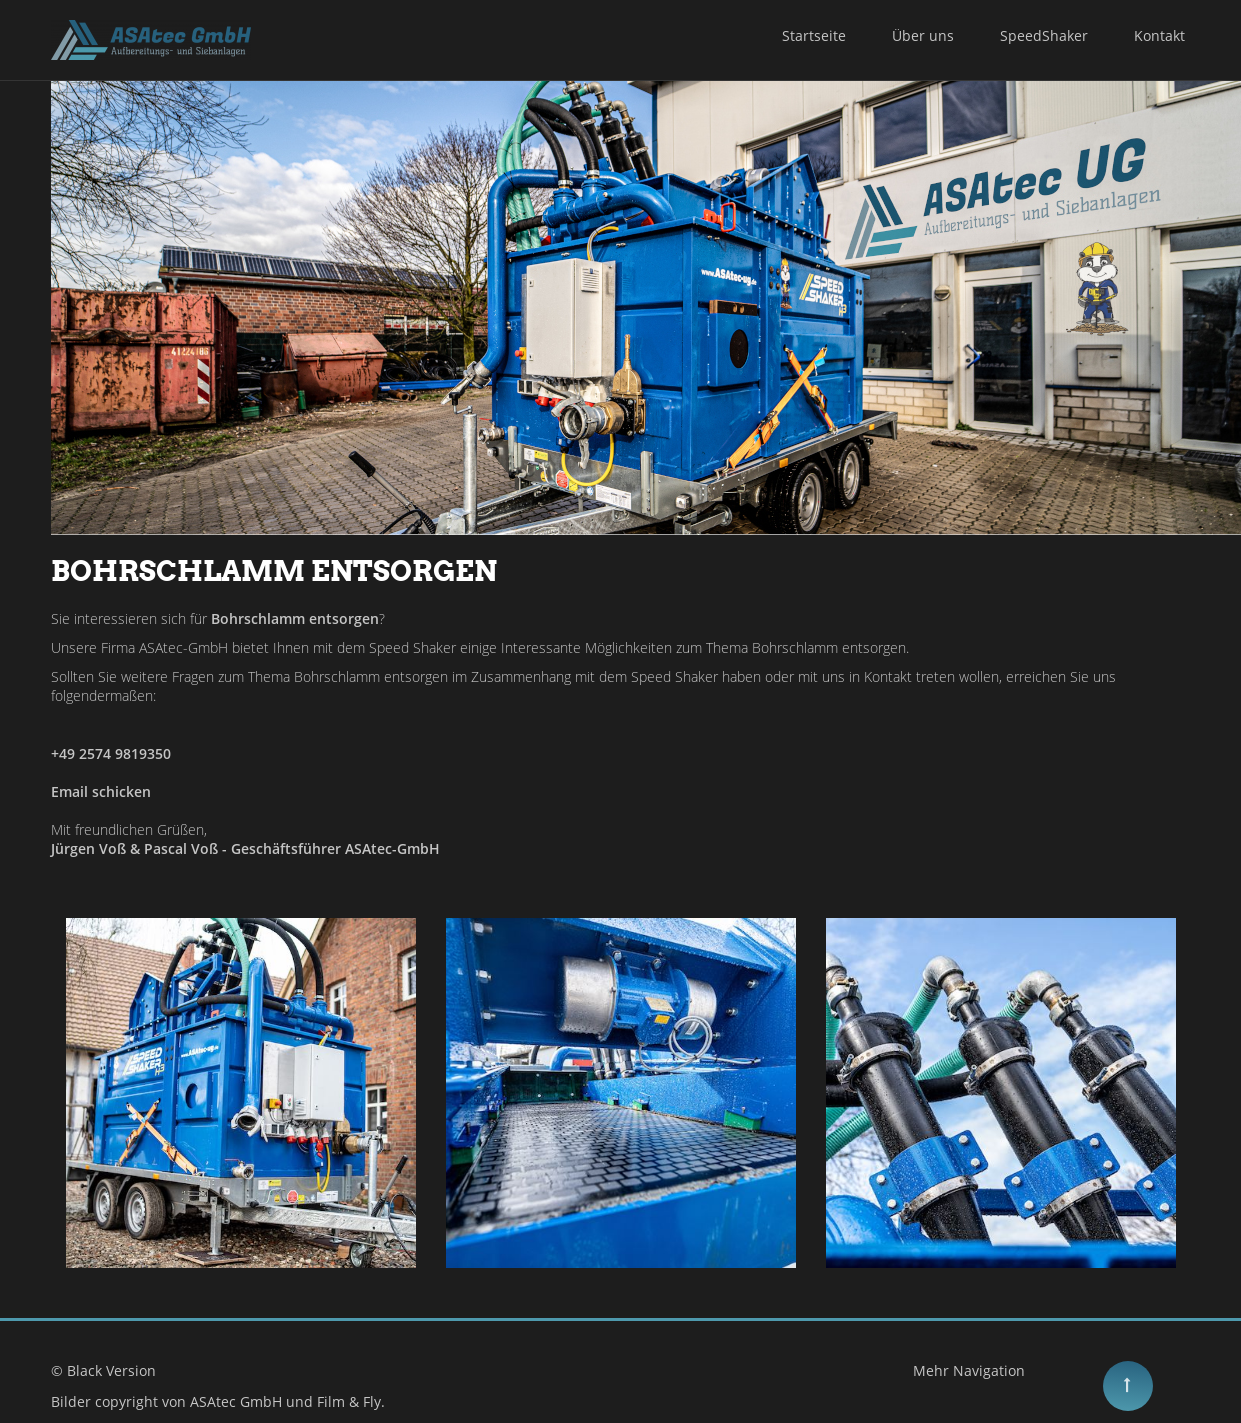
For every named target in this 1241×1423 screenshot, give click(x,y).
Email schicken (101, 791)
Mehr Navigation (969, 1370)
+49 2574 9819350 (111, 753)
